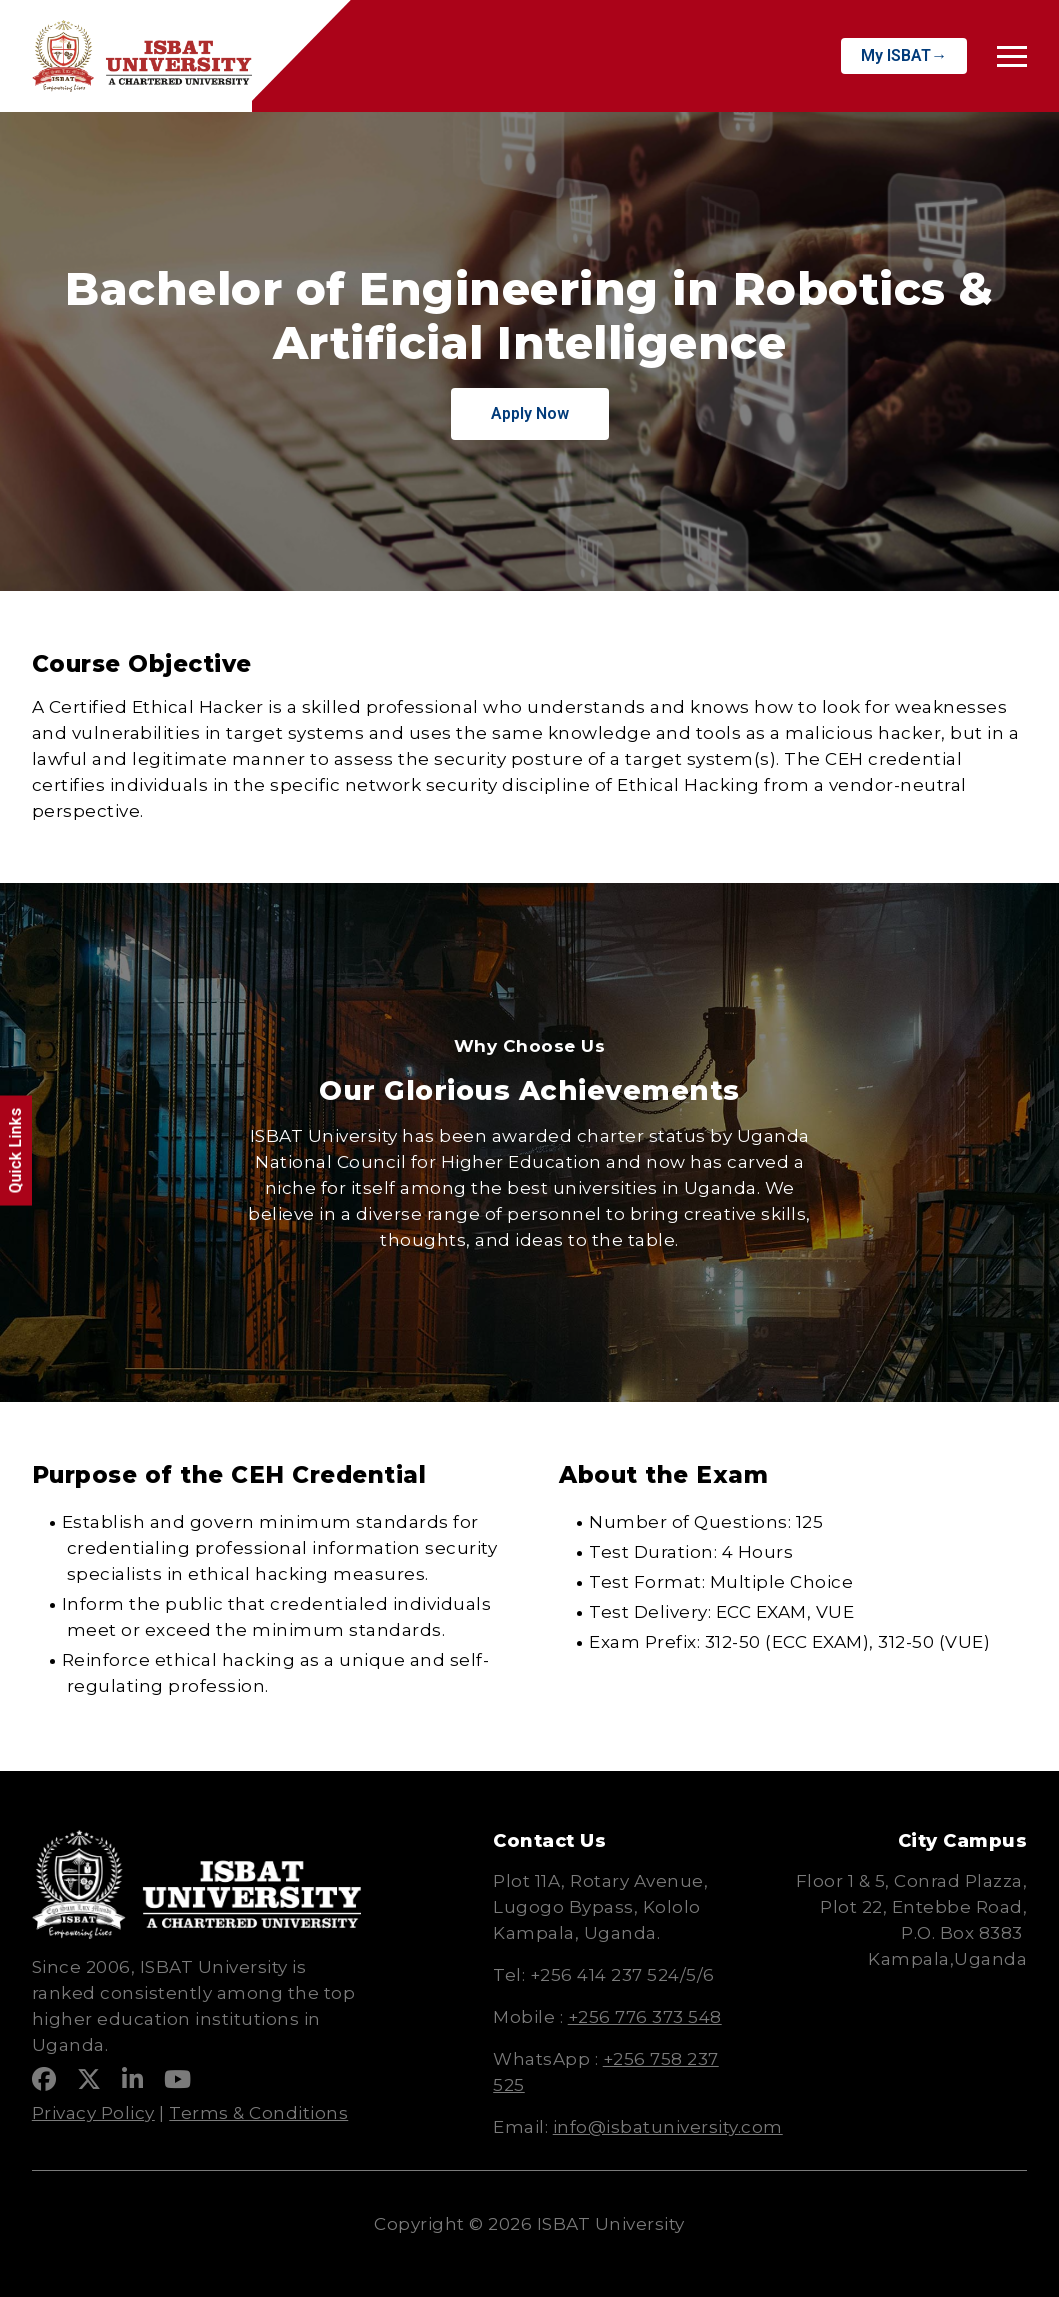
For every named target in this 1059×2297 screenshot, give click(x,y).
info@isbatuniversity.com (668, 2127)
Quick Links (15, 1151)
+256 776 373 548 (645, 2017)
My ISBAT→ (904, 55)
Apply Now (530, 413)
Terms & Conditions (258, 2113)
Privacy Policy (93, 2113)
